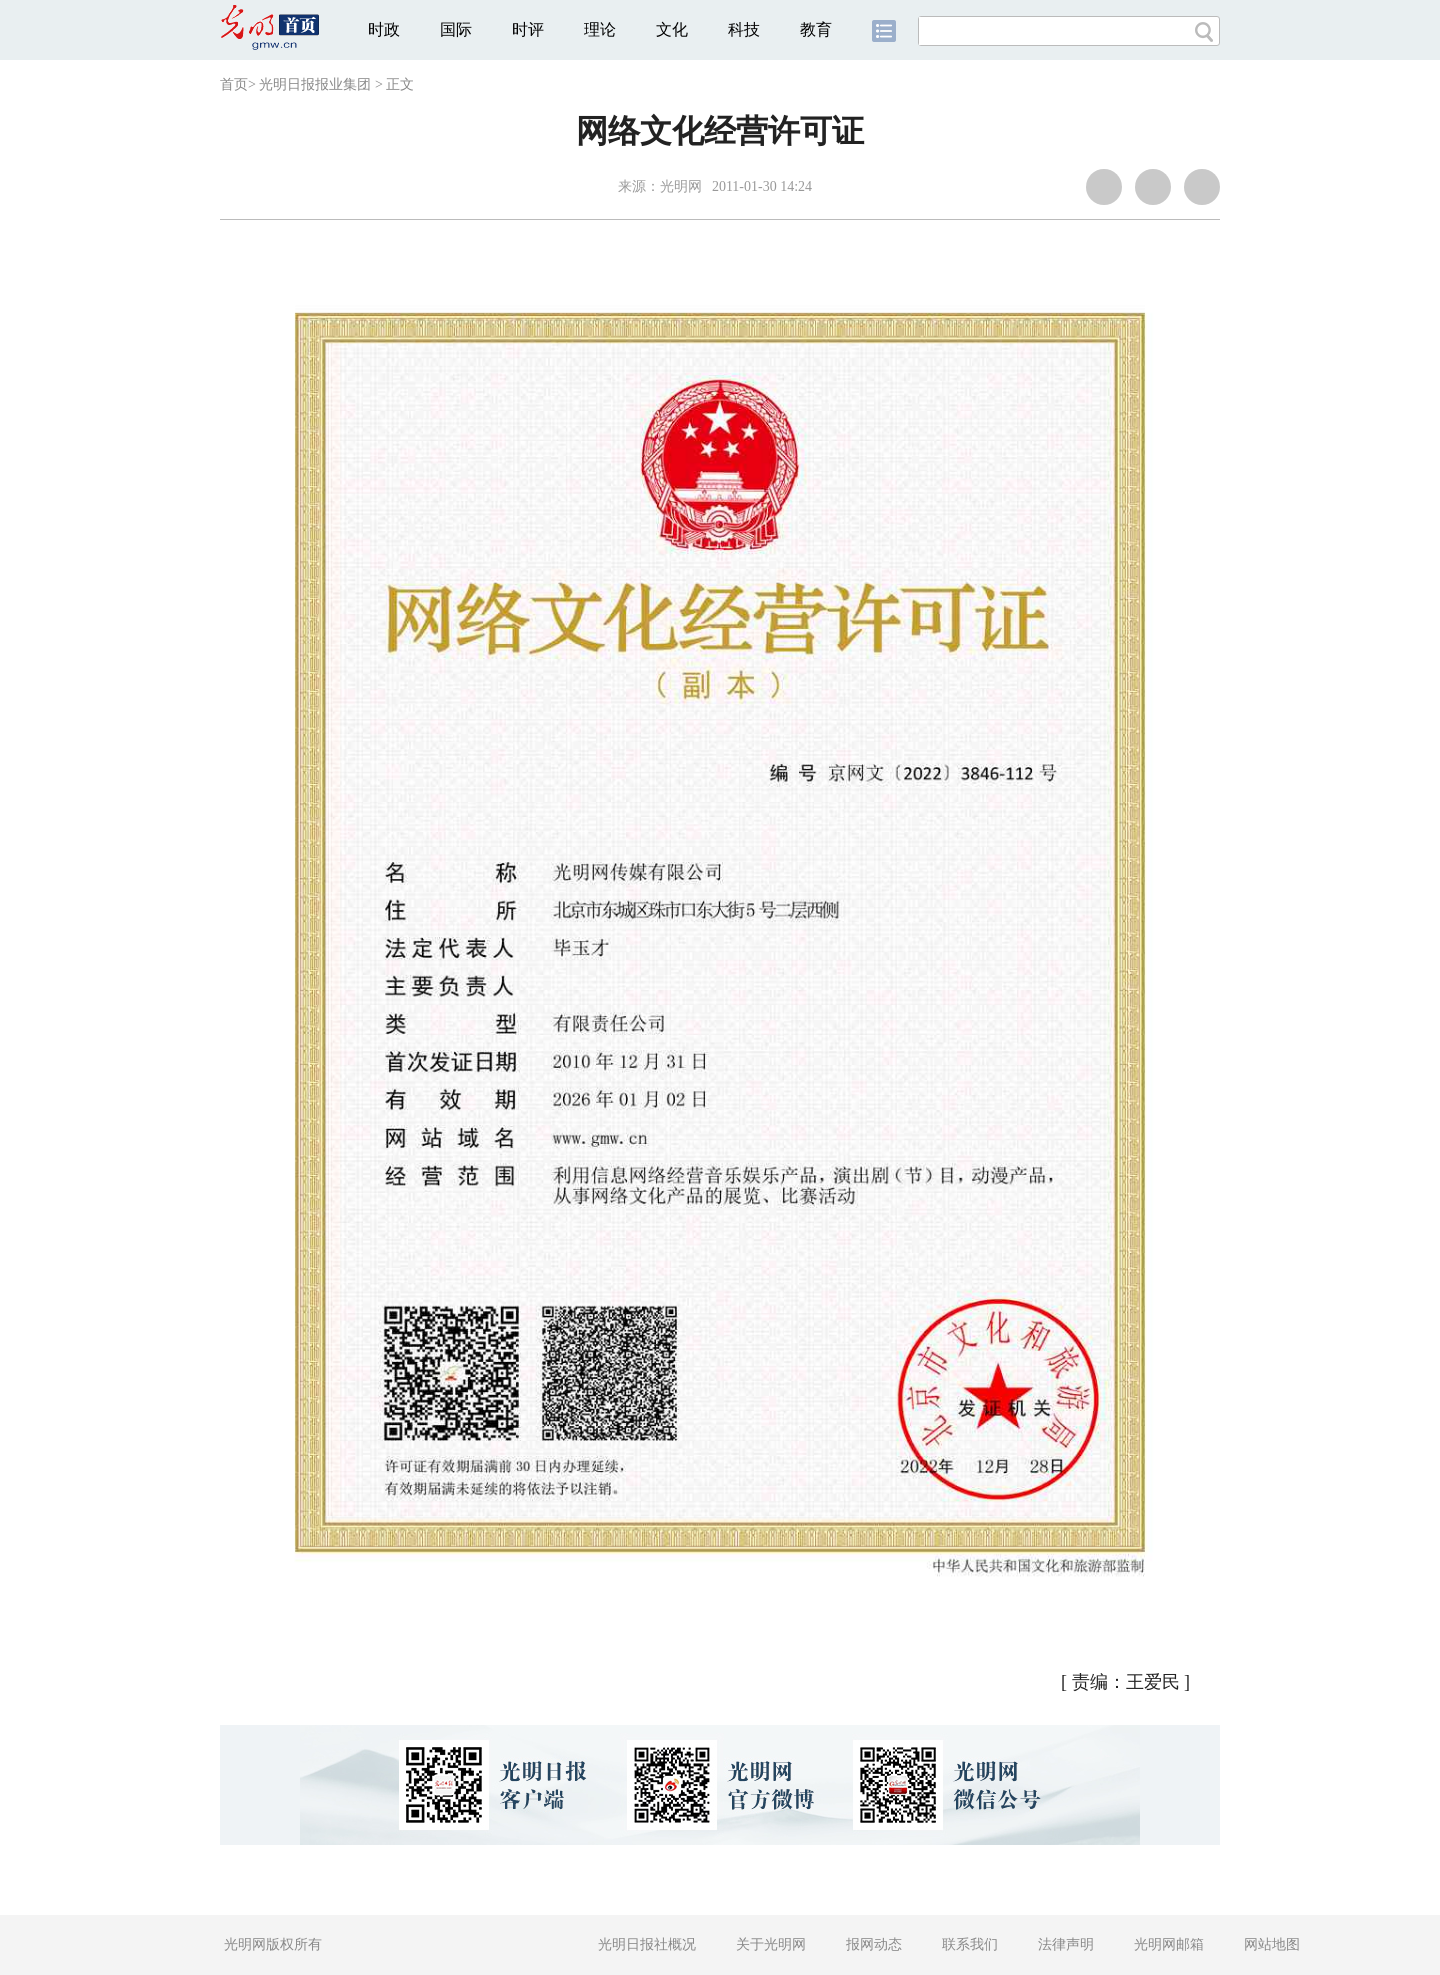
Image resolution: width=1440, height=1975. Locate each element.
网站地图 (1272, 1944)
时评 (528, 29)
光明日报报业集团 (315, 84)
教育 (816, 29)
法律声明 (1066, 1944)
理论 (600, 29)
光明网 (681, 186)
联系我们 (970, 1944)
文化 (672, 29)
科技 (744, 29)
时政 (384, 29)
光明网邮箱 (1169, 1944)
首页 (234, 84)
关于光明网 (771, 1944)
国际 (456, 29)
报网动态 (874, 1944)
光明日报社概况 (647, 1944)
